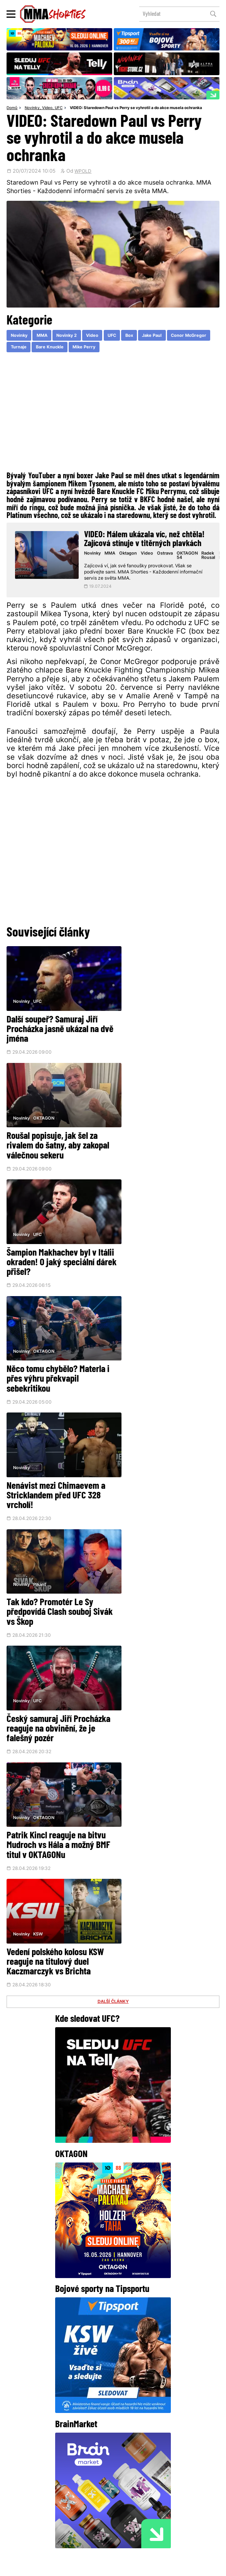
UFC (58, 108)
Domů (12, 108)
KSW (38, 1441)
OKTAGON (152, 997)
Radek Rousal (210, 556)
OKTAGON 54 (189, 556)
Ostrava (167, 554)
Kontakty (152, 2502)
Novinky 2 (71, 336)
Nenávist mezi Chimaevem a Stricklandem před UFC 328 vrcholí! (56, 1247)
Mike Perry (135, 348)
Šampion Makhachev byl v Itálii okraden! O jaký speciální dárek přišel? (51, 1136)
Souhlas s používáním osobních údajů (143, 2567)
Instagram (115, 2461)
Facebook (66, 2461)
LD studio (207, 2567)
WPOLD (83, 171)
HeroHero (90, 2516)
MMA (45, 336)
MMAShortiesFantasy (140, 2516)
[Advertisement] (113, 414)
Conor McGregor (29, 348)
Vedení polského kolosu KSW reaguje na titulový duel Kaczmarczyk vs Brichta (55, 1469)
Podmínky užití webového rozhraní (42, 2567)
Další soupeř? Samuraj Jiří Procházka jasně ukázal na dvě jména (53, 1025)
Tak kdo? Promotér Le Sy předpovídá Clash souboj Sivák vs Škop (158, 1247)
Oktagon (131, 554)
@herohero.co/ (133, 2395)
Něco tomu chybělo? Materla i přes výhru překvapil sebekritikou (166, 1136)
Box (137, 336)
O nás (62, 2516)
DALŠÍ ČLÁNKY (113, 1509)
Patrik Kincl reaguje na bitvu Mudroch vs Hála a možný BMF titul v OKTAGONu (167, 1358)
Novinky (32, 108)
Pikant (148, 1219)
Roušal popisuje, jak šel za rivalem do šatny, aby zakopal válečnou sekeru (166, 1025)
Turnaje (66, 348)
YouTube (162, 2461)
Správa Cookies (91, 2567)
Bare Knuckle (98, 348)
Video (47, 108)
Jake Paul (162, 336)
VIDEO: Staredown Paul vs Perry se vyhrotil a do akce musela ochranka (136, 108)
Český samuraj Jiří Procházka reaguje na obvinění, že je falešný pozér (58, 1358)
